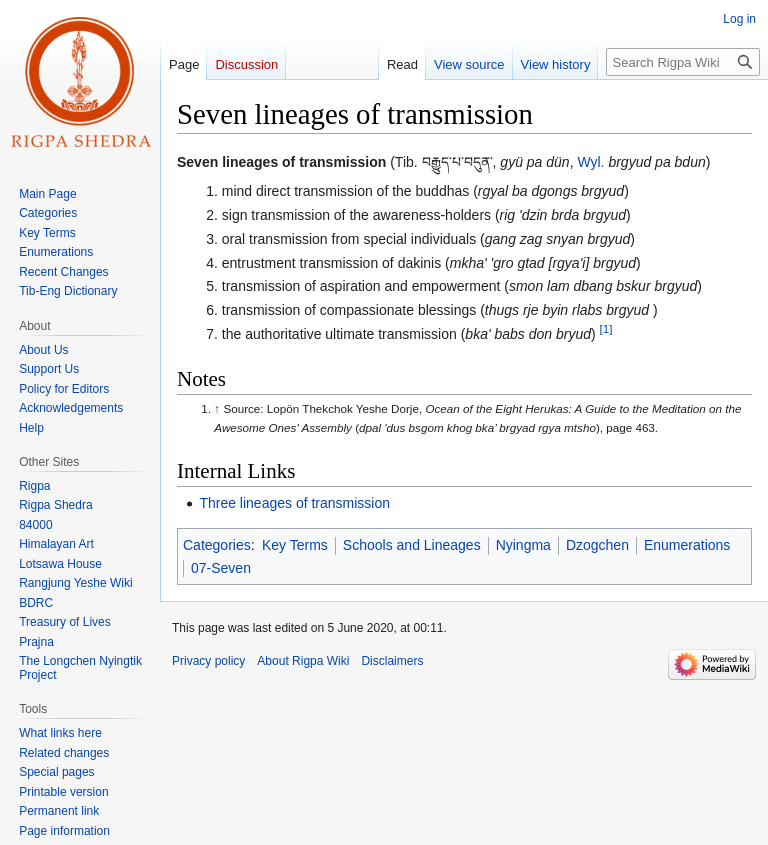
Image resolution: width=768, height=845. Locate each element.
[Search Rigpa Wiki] (683, 62)
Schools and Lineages (412, 545)
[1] (606, 328)
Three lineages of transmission (294, 503)
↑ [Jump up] (217, 408)
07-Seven (221, 568)
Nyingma (523, 545)
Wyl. (590, 162)
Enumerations (687, 545)
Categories (217, 545)
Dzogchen (597, 545)
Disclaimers (392, 661)
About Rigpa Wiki (303, 661)
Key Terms (295, 545)
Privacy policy (208, 661)
